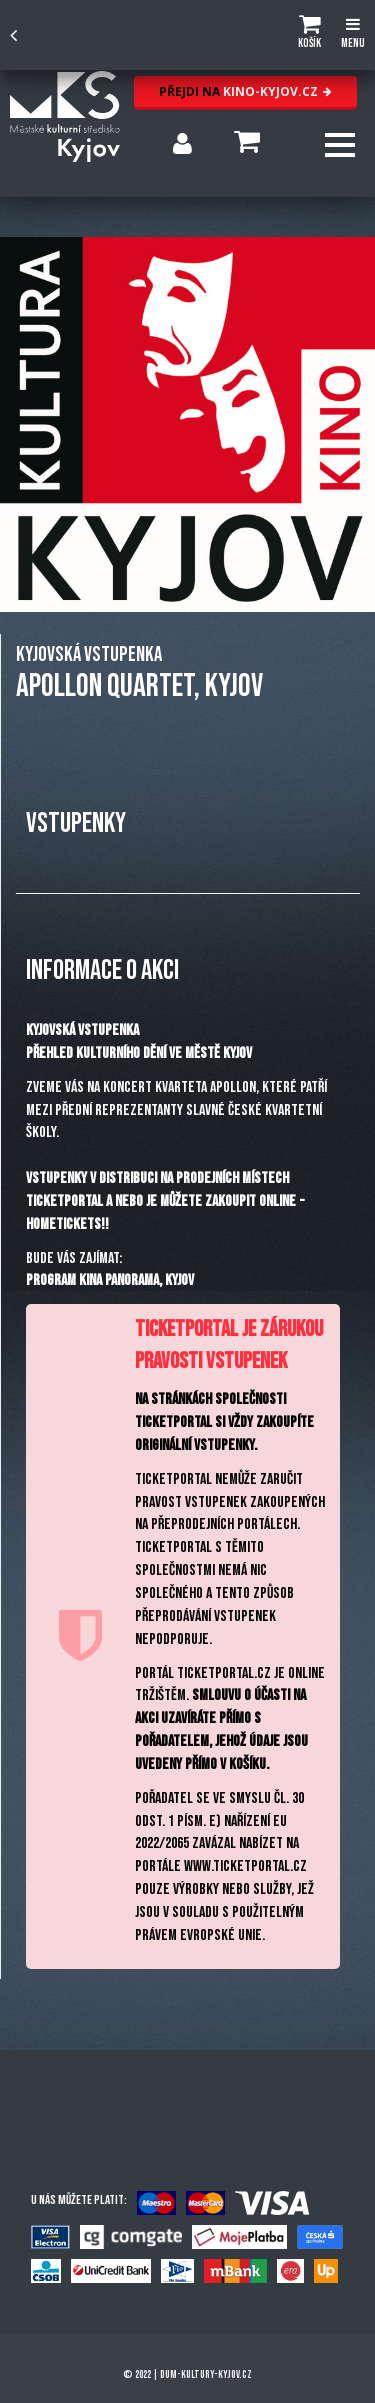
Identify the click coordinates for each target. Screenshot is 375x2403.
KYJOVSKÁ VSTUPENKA (89, 654)
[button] (309, 35)
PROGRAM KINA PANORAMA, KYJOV (110, 1280)
